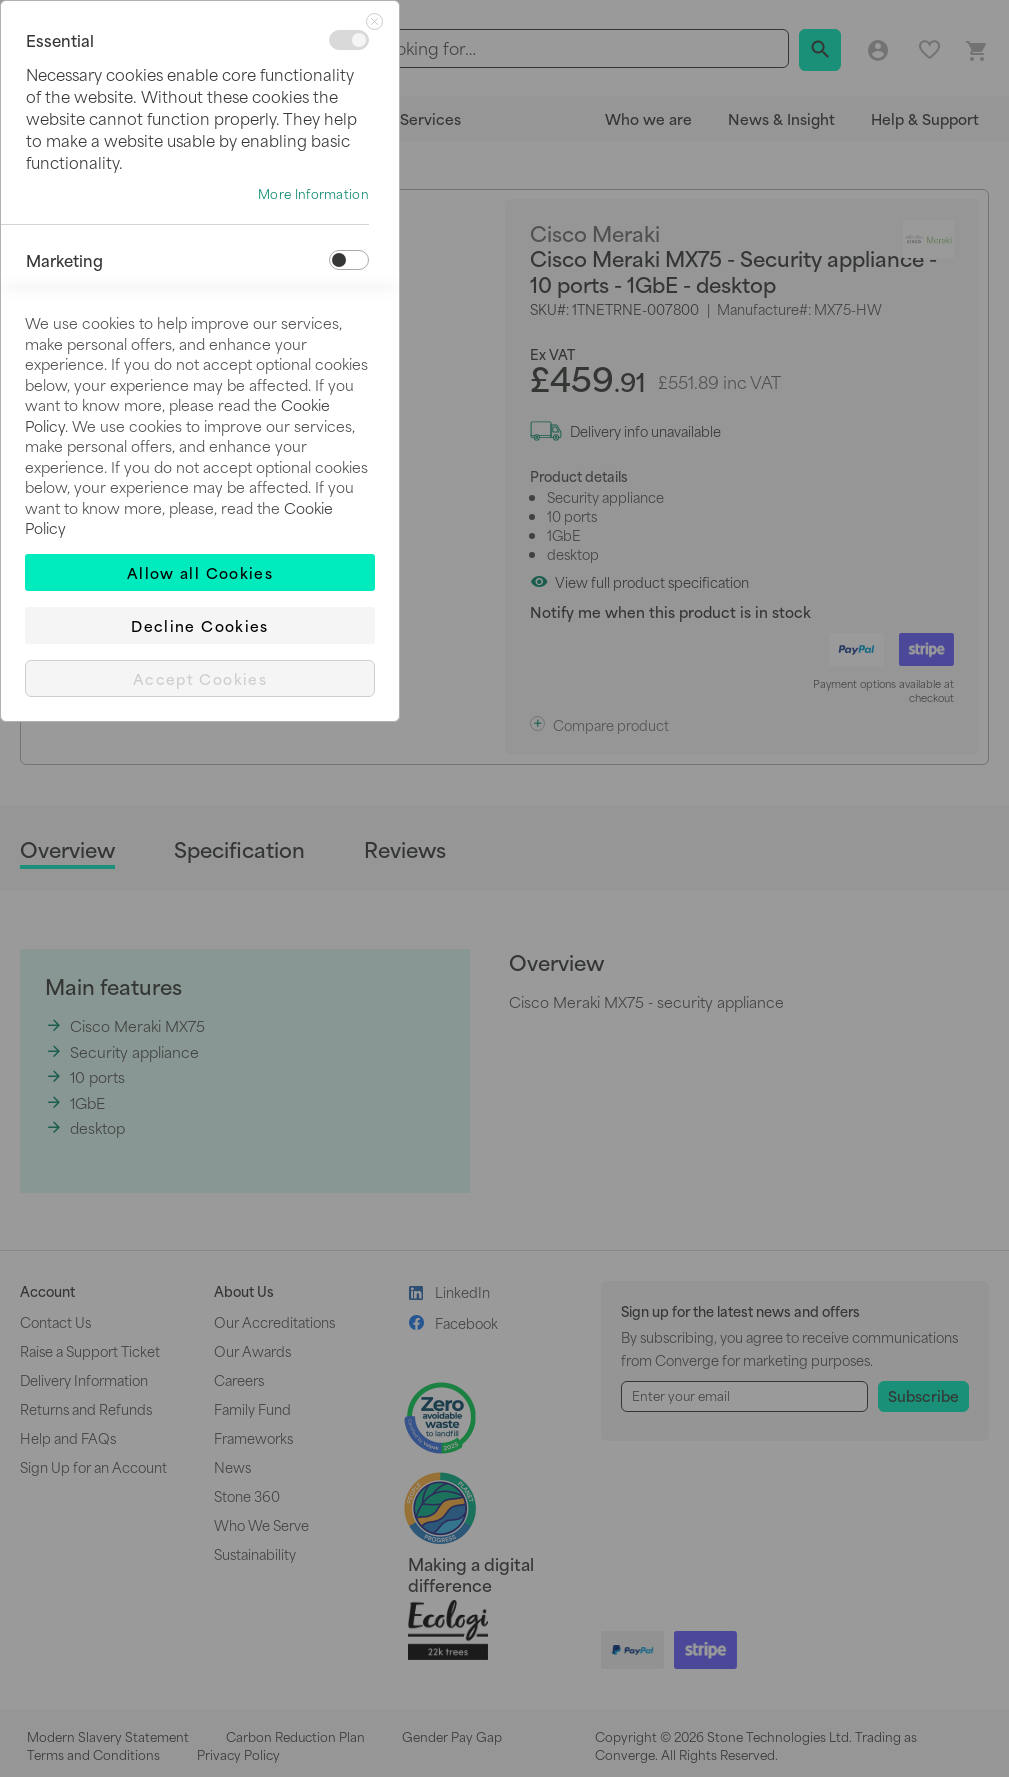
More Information (313, 194)
